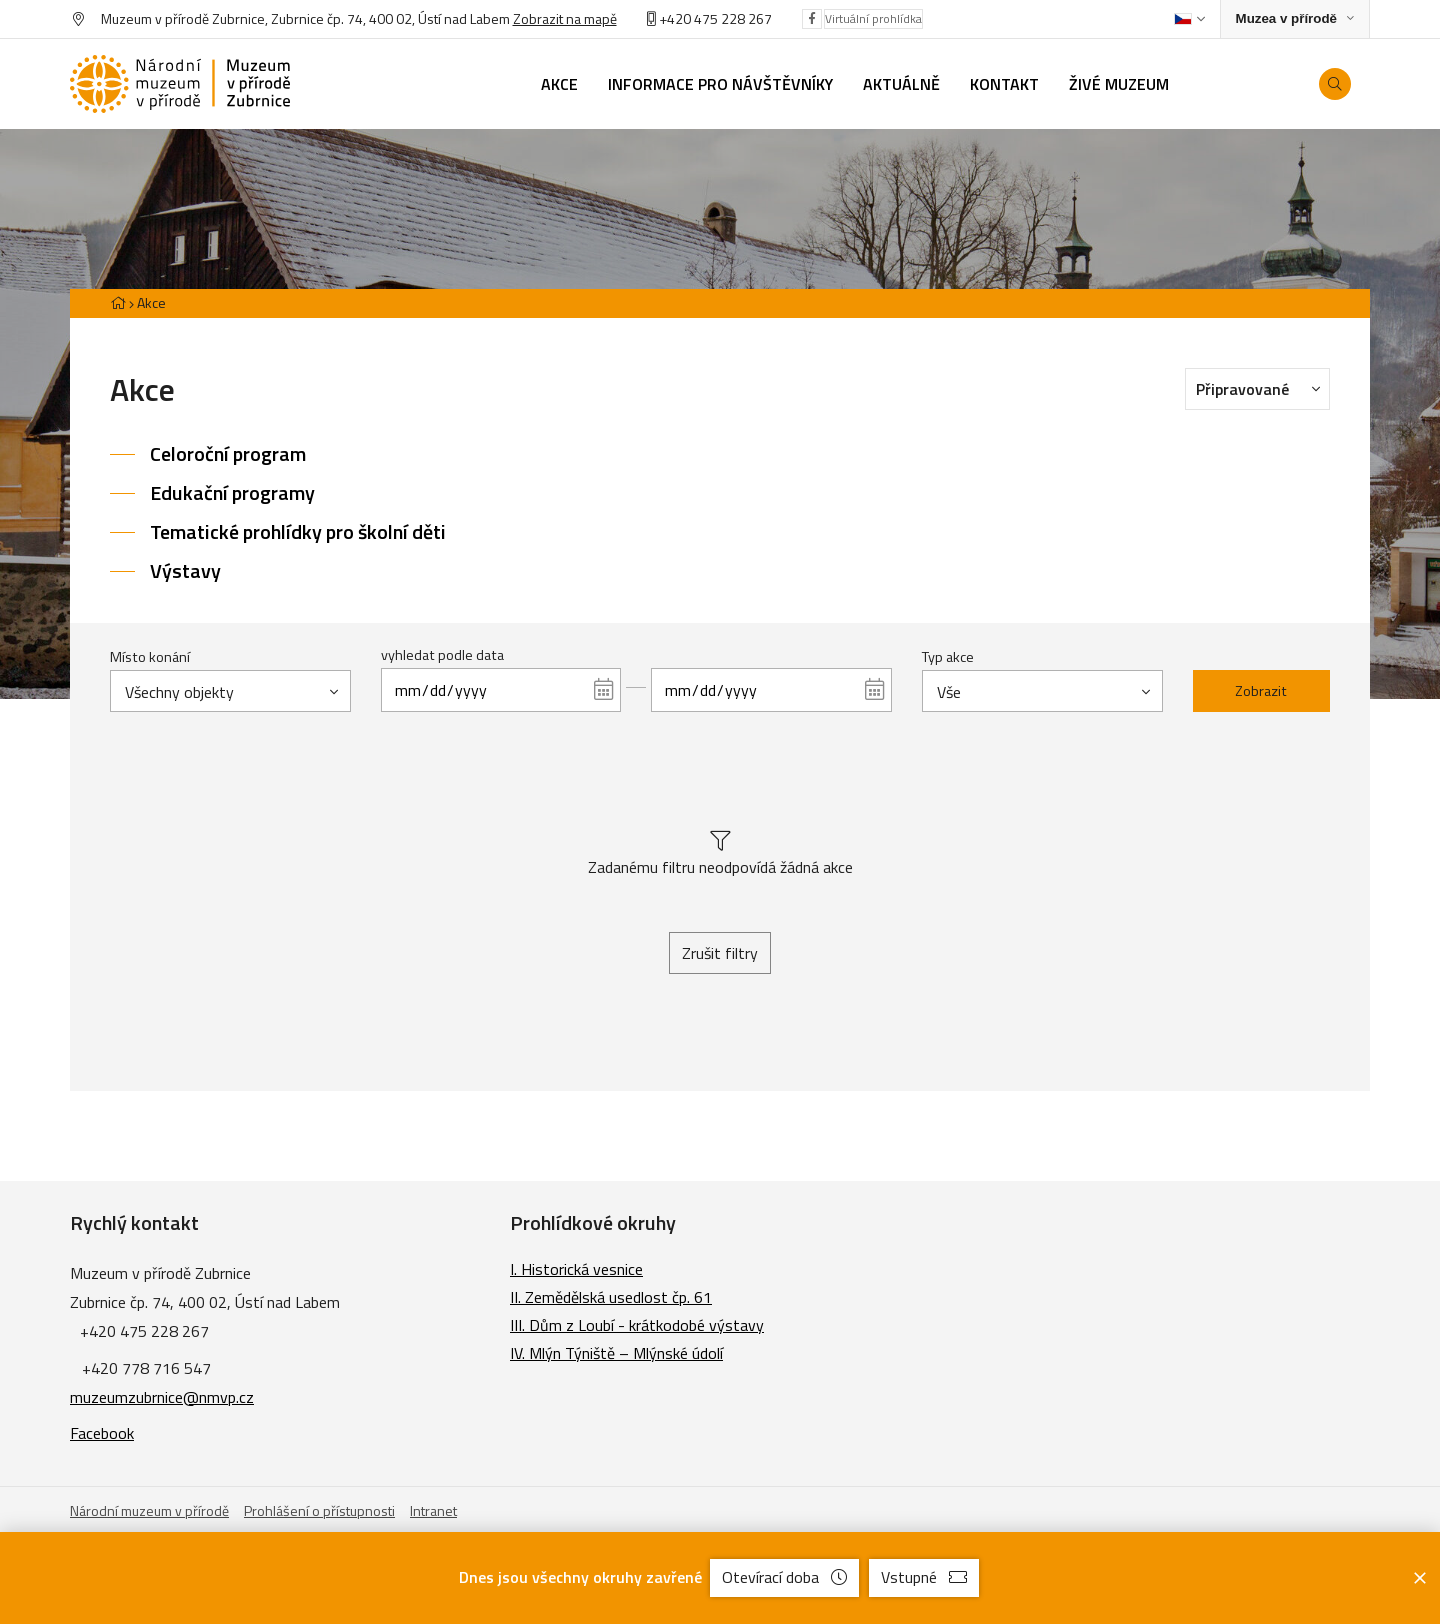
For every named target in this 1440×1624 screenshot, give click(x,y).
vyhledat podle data (442, 655)
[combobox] (230, 691)
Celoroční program (228, 453)
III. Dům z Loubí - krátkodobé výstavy (637, 1325)
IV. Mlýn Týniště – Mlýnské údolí (616, 1353)
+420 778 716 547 (146, 1368)
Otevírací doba (784, 1577)
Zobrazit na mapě (565, 18)
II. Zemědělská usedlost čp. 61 (611, 1297)
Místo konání (150, 657)
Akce (151, 302)
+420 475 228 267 (715, 18)
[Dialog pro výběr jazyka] (1189, 19)
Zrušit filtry (720, 953)
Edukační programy (232, 492)
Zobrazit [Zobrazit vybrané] (1261, 691)
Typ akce (948, 657)
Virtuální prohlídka (873, 18)
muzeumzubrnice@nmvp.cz (162, 1397)
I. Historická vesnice (576, 1269)
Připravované (1263, 388)
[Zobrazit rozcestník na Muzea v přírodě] (1295, 19)
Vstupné (924, 1577)
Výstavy (185, 570)
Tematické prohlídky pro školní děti (298, 531)
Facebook (102, 1433)
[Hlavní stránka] (118, 302)
